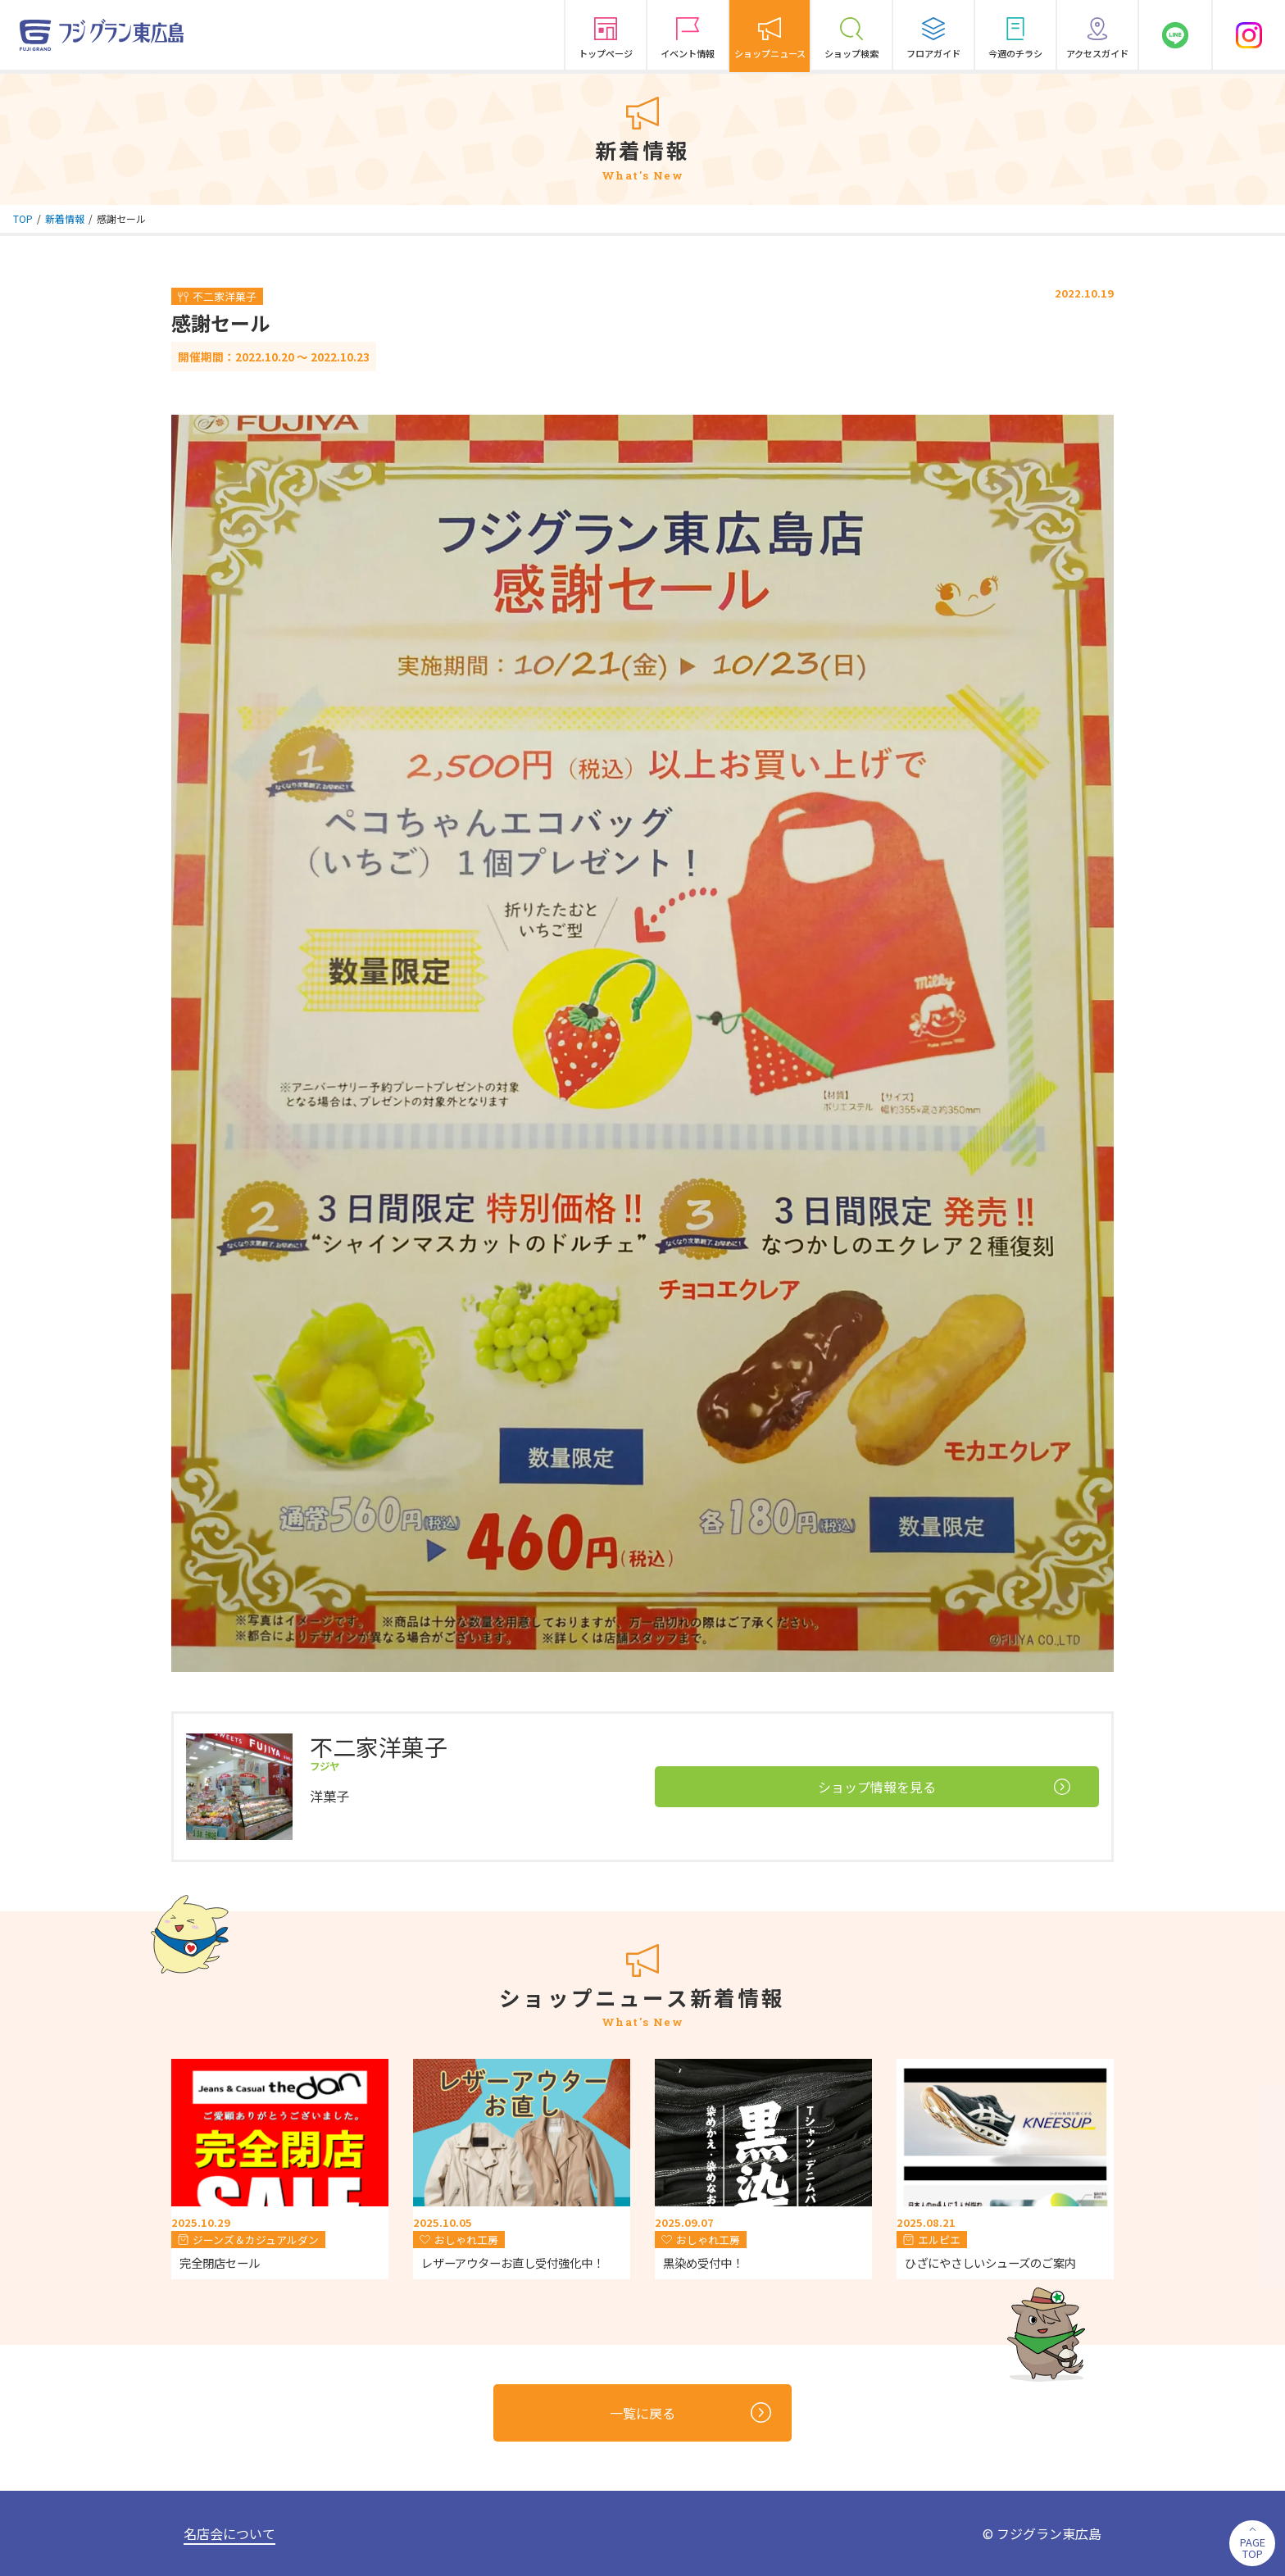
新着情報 (64, 218)
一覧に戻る (690, 2412)
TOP (23, 218)
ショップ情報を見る (944, 1787)
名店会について (229, 2533)
